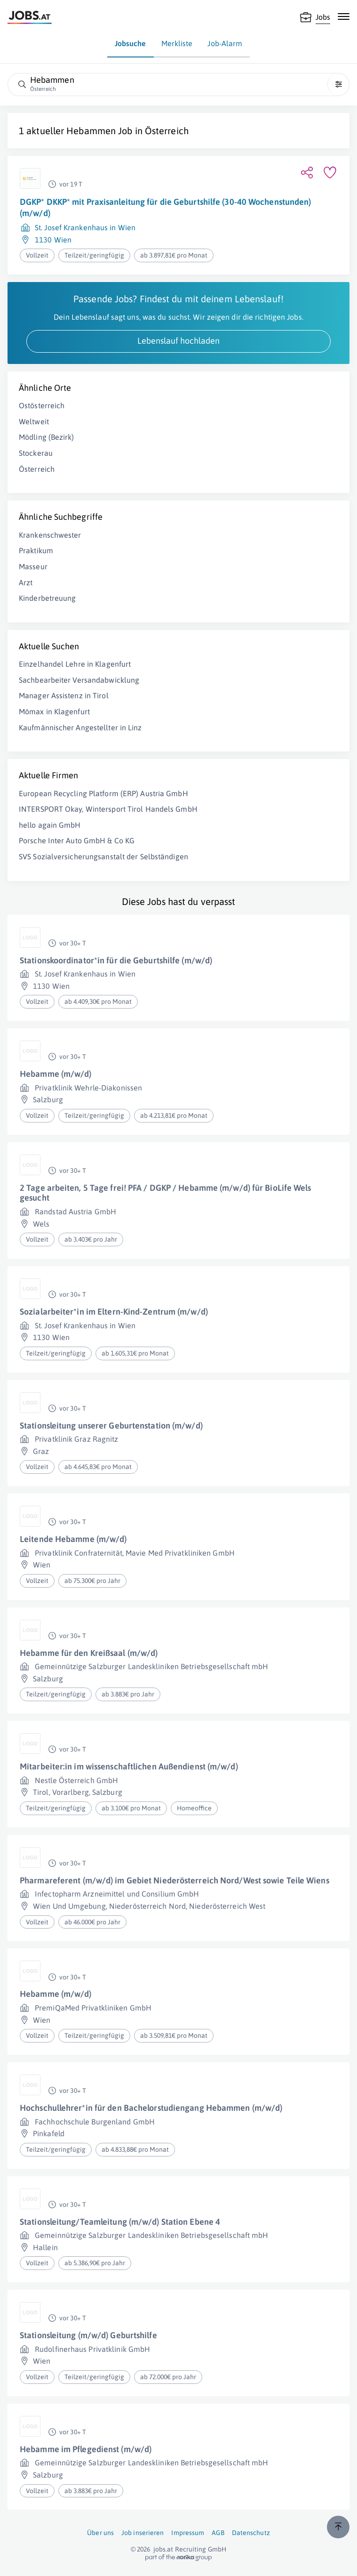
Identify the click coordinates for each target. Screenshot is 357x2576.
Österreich (167, 130)
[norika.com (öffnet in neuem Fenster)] (178, 2557)
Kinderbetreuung (47, 598)
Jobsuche (130, 43)
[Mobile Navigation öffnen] (343, 16)
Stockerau (36, 453)
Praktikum (36, 550)
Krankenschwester (50, 535)
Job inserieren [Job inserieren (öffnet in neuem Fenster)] (142, 2532)
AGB (218, 2532)
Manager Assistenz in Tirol (64, 695)
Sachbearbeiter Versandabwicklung (79, 680)
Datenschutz (251, 2532)
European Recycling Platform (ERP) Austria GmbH (103, 793)
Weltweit (34, 421)
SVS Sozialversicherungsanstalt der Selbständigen (103, 856)
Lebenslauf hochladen (178, 341)
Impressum (187, 2532)
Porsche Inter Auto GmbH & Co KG (77, 840)
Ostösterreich (41, 405)
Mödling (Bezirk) (46, 437)
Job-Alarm (224, 43)
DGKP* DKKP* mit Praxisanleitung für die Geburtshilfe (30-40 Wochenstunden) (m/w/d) (165, 207)
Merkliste (177, 43)
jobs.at (163, 2549)
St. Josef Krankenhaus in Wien (85, 227)
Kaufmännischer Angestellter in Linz (80, 727)
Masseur (33, 566)
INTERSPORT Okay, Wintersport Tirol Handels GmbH (108, 809)
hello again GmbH (50, 825)
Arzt (25, 582)
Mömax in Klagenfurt (54, 711)
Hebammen (91, 130)
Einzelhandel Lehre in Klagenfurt (75, 664)
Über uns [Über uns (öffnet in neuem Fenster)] (100, 2532)
